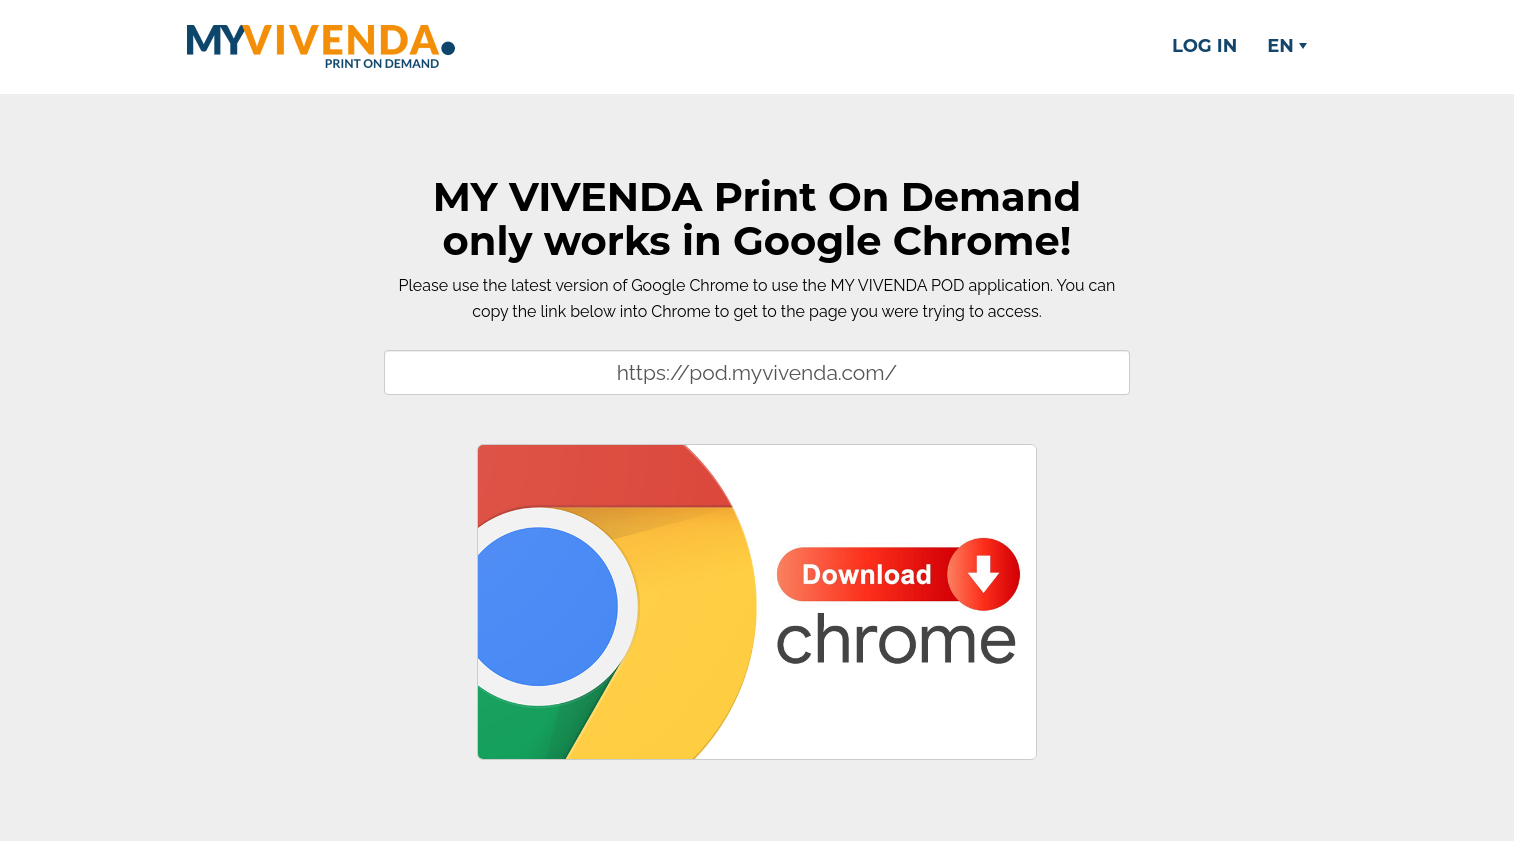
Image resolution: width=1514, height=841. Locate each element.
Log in (1204, 46)
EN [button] (1287, 46)
